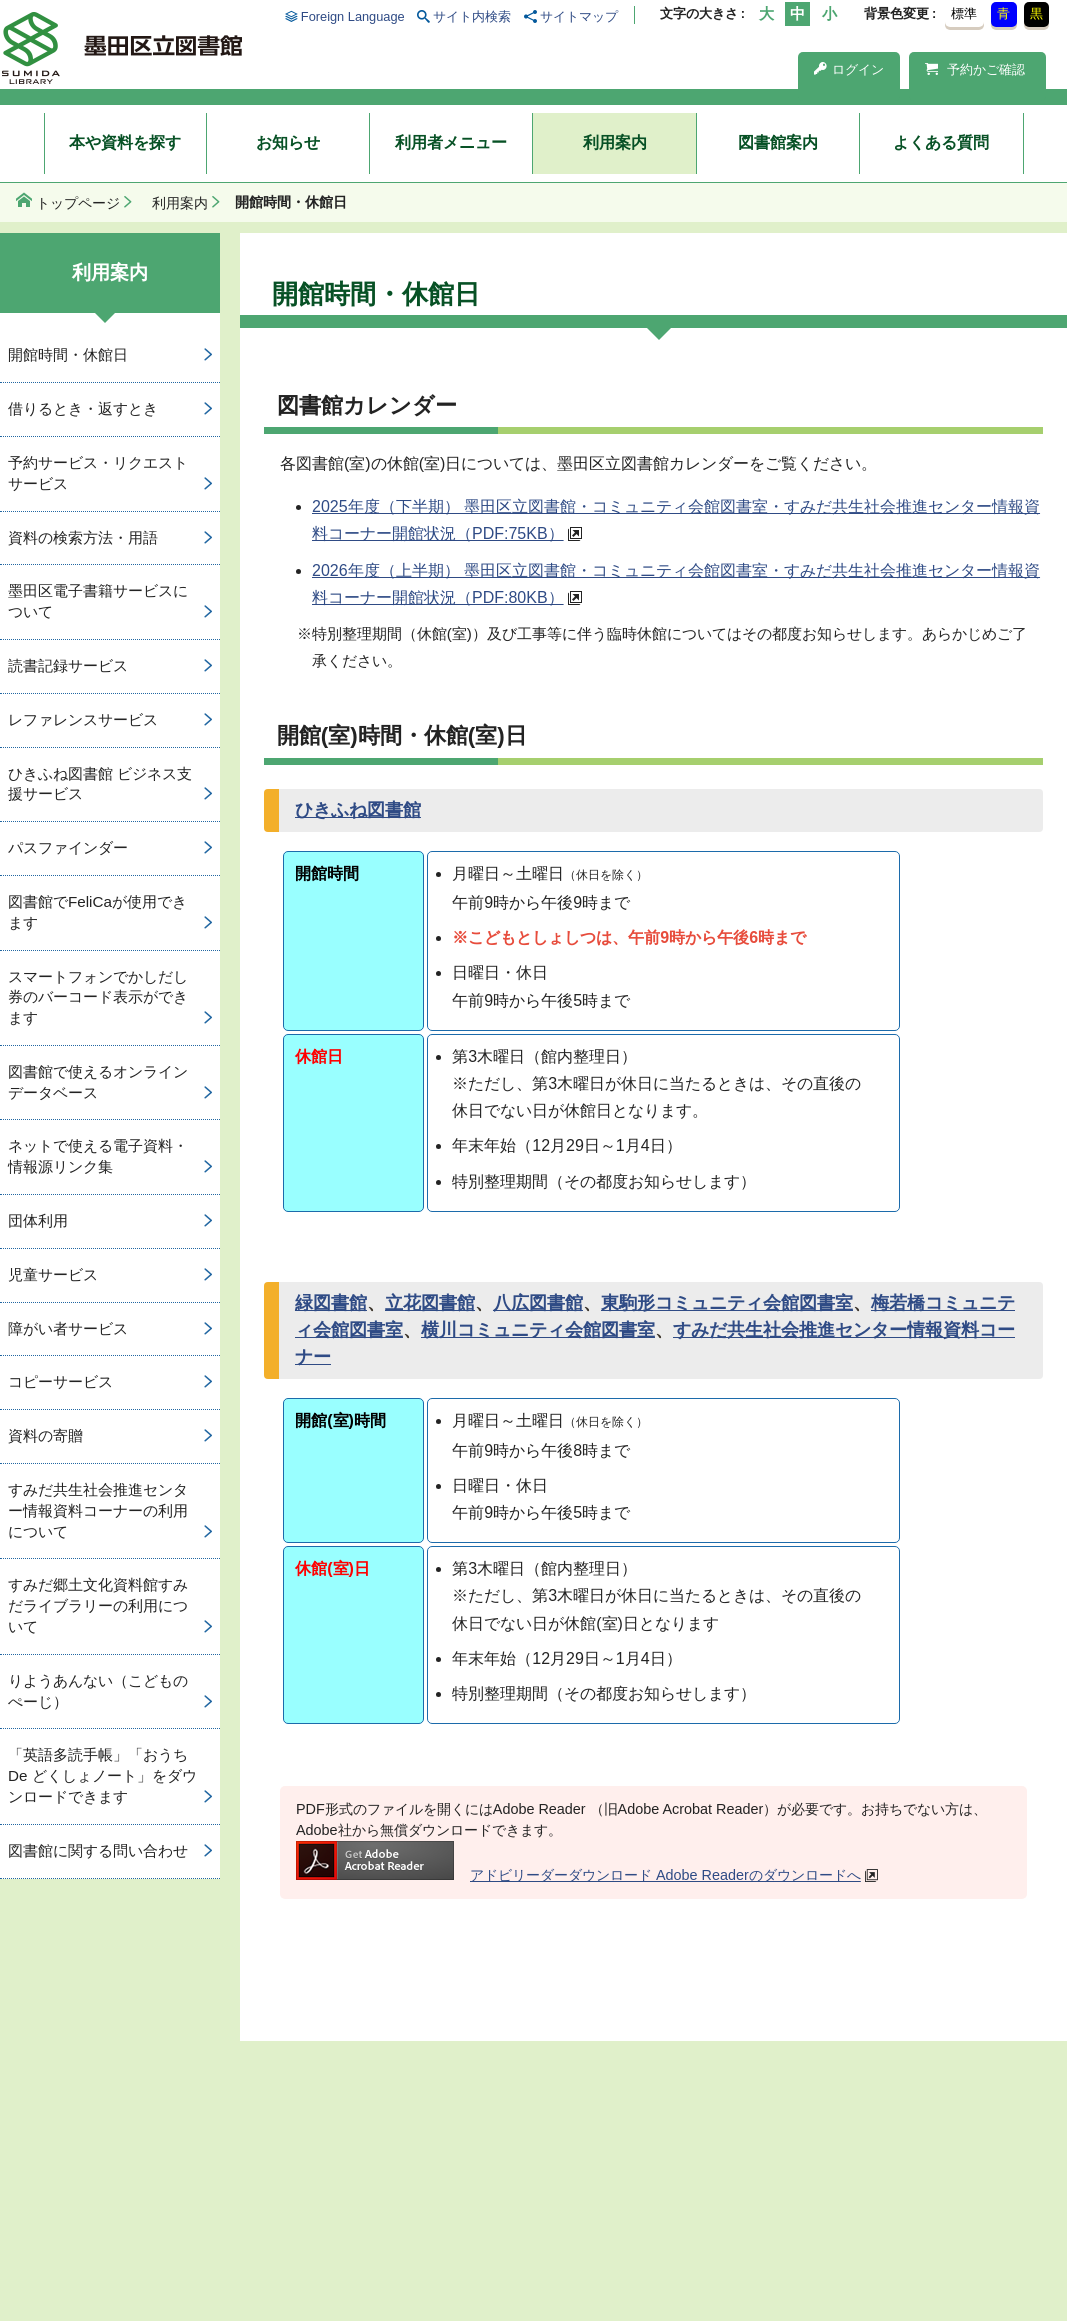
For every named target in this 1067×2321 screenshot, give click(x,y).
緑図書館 (331, 1303)
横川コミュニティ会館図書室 (538, 1330)
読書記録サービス (68, 665)
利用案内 (615, 142)
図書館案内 (778, 142)
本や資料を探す (125, 142)
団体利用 (38, 1220)
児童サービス (53, 1274)
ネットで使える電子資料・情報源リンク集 (98, 1156)
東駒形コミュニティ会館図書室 (727, 1303)
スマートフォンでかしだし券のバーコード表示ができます (98, 997)
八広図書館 (538, 1303)
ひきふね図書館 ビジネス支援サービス (100, 784)
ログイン (849, 69)
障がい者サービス (68, 1328)
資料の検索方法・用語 (83, 537)
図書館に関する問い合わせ (98, 1850)
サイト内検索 (472, 16)
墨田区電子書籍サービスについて (98, 601)
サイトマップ (579, 16)
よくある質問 (941, 142)
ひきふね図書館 (358, 810)
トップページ (78, 203)
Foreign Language (353, 16)
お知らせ (288, 142)
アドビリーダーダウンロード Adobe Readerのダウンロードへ (578, 1875)
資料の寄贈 (45, 1435)
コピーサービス (60, 1381)
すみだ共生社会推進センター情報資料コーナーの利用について (98, 1510)
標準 (964, 13)
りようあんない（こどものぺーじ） (98, 1691)
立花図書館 (430, 1303)
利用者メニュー (451, 142)
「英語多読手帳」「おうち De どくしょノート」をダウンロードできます (102, 1775)
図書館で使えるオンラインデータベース (98, 1082)
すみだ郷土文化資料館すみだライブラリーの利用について (98, 1605)
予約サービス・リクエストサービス (98, 473)
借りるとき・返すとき (83, 408)
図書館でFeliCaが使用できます (97, 912)
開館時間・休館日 (68, 354)
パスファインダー (68, 847)
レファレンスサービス (83, 719)
